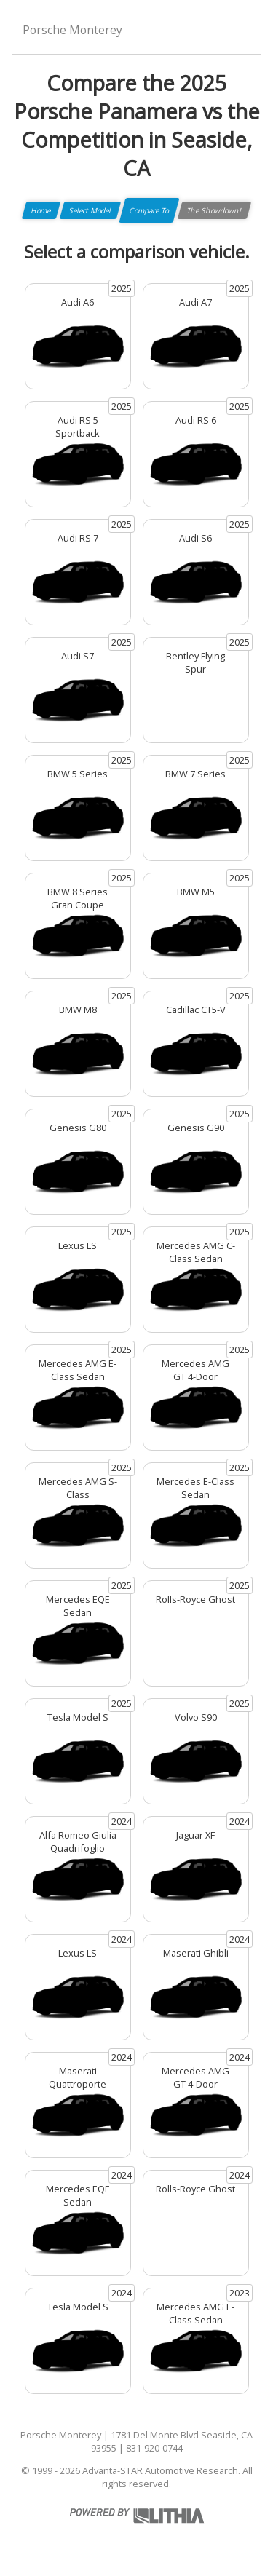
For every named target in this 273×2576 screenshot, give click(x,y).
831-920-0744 (154, 2447)
